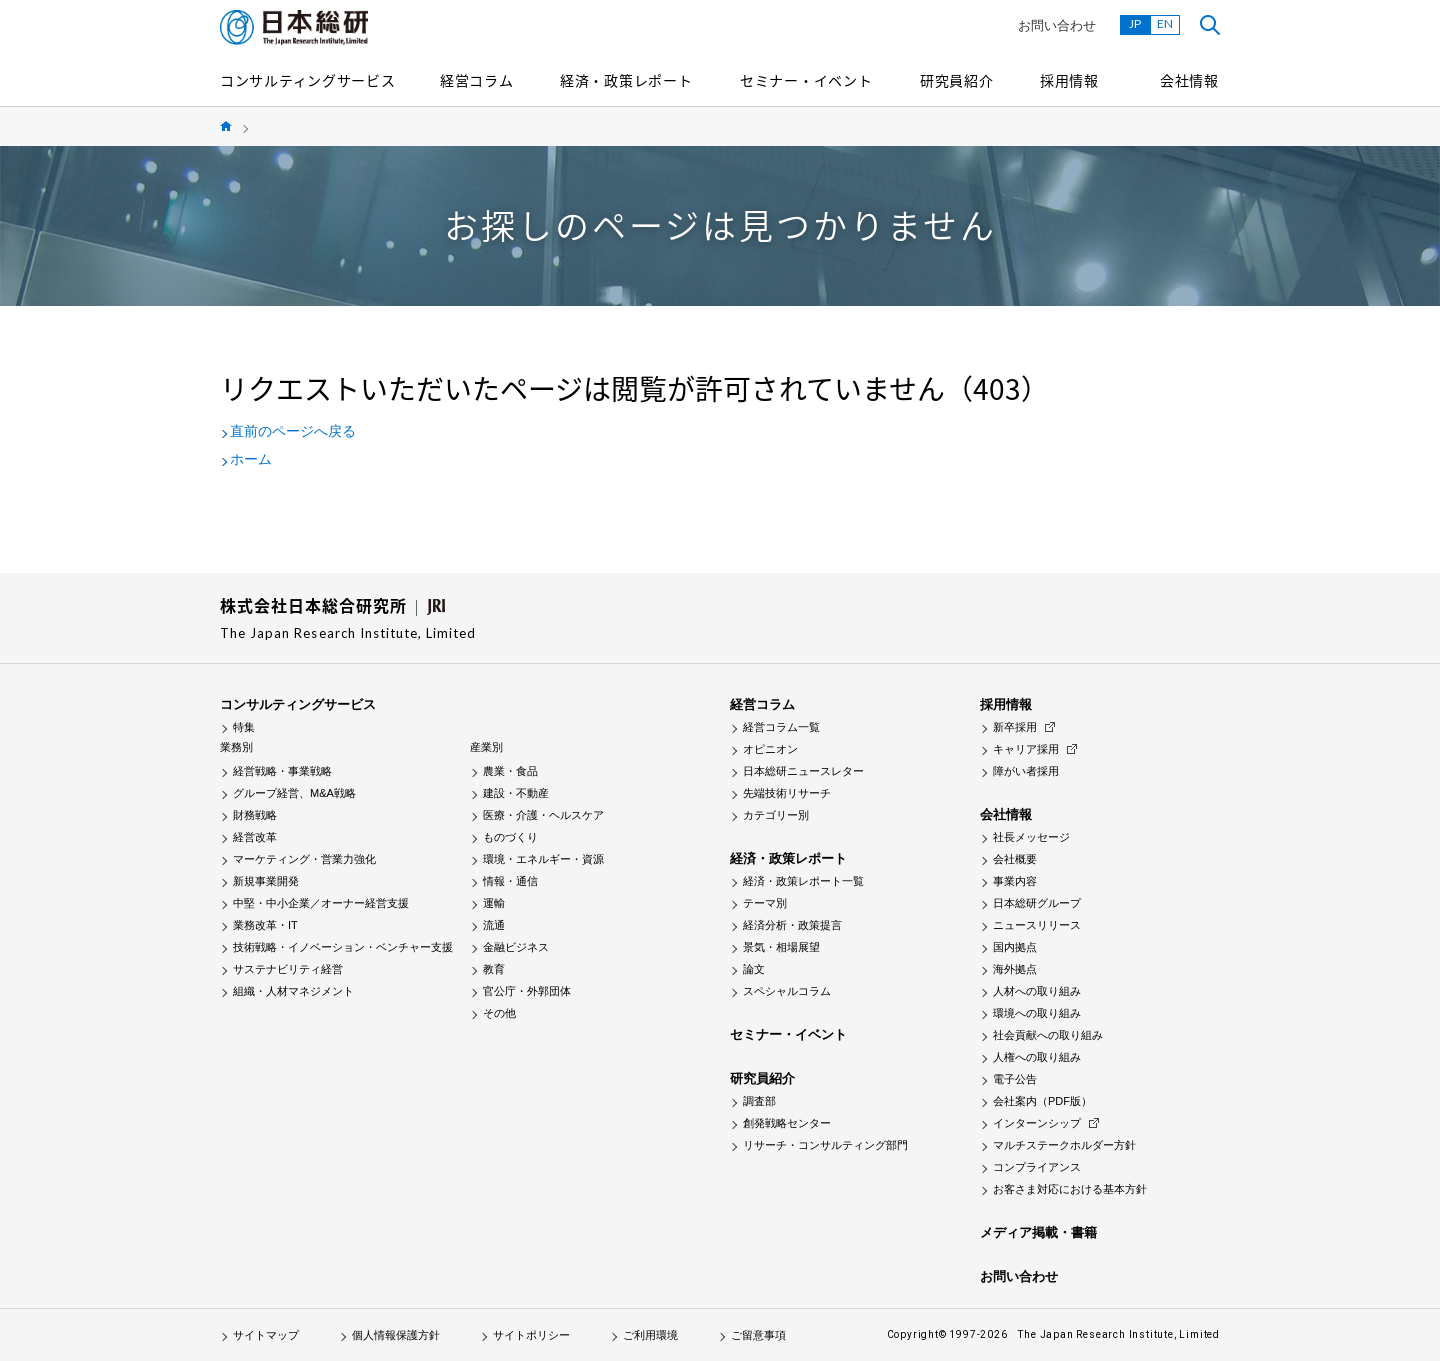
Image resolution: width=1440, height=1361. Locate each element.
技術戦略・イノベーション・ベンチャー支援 (343, 947)
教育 (494, 969)
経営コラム (477, 80)
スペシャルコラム (787, 991)
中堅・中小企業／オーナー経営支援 (321, 903)
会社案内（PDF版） (1042, 1101)
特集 (244, 727)
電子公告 (1015, 1079)
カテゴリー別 (776, 815)
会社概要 (1015, 859)
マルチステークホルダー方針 (1064, 1145)
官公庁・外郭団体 (527, 991)
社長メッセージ (1031, 837)
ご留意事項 (758, 1335)
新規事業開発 (266, 881)
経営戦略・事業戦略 (282, 771)
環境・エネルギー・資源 (543, 859)
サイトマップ (266, 1335)
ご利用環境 (650, 1335)
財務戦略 (255, 815)
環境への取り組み (1037, 1013)
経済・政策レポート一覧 (803, 881)
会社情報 (1189, 80)
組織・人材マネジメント (293, 991)
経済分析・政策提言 (792, 925)
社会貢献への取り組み (1048, 1035)
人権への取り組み (1037, 1057)
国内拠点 (1015, 947)
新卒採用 (1015, 727)
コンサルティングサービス (307, 80)
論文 (754, 969)
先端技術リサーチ (787, 793)
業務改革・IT (265, 925)
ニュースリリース (1037, 925)
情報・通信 (510, 881)
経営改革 (255, 837)
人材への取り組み (1037, 991)
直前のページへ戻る (293, 431)
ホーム (251, 459)
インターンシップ (1037, 1123)
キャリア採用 (1026, 749)
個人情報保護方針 (396, 1335)
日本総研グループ (1037, 903)
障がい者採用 (1026, 771)
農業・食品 (510, 771)
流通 (494, 925)
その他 (499, 1013)
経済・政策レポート (626, 80)
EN (1165, 23)
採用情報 (1069, 80)
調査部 (759, 1101)
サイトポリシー (531, 1335)
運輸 (494, 903)
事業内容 (1015, 881)
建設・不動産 (516, 793)
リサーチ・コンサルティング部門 (825, 1145)
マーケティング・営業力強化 (304, 859)
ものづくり (510, 837)
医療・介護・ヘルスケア (543, 815)
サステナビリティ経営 (288, 969)
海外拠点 (1015, 969)
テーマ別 (765, 903)
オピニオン (770, 749)
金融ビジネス (516, 947)
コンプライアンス (1037, 1167)
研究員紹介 (957, 80)
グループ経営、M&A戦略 (294, 793)
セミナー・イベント (806, 80)
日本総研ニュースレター (803, 771)
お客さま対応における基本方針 (1070, 1189)
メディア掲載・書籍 (1038, 1232)
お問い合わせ (1057, 25)
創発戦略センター (787, 1123)
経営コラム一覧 (781, 727)
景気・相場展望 (781, 947)
